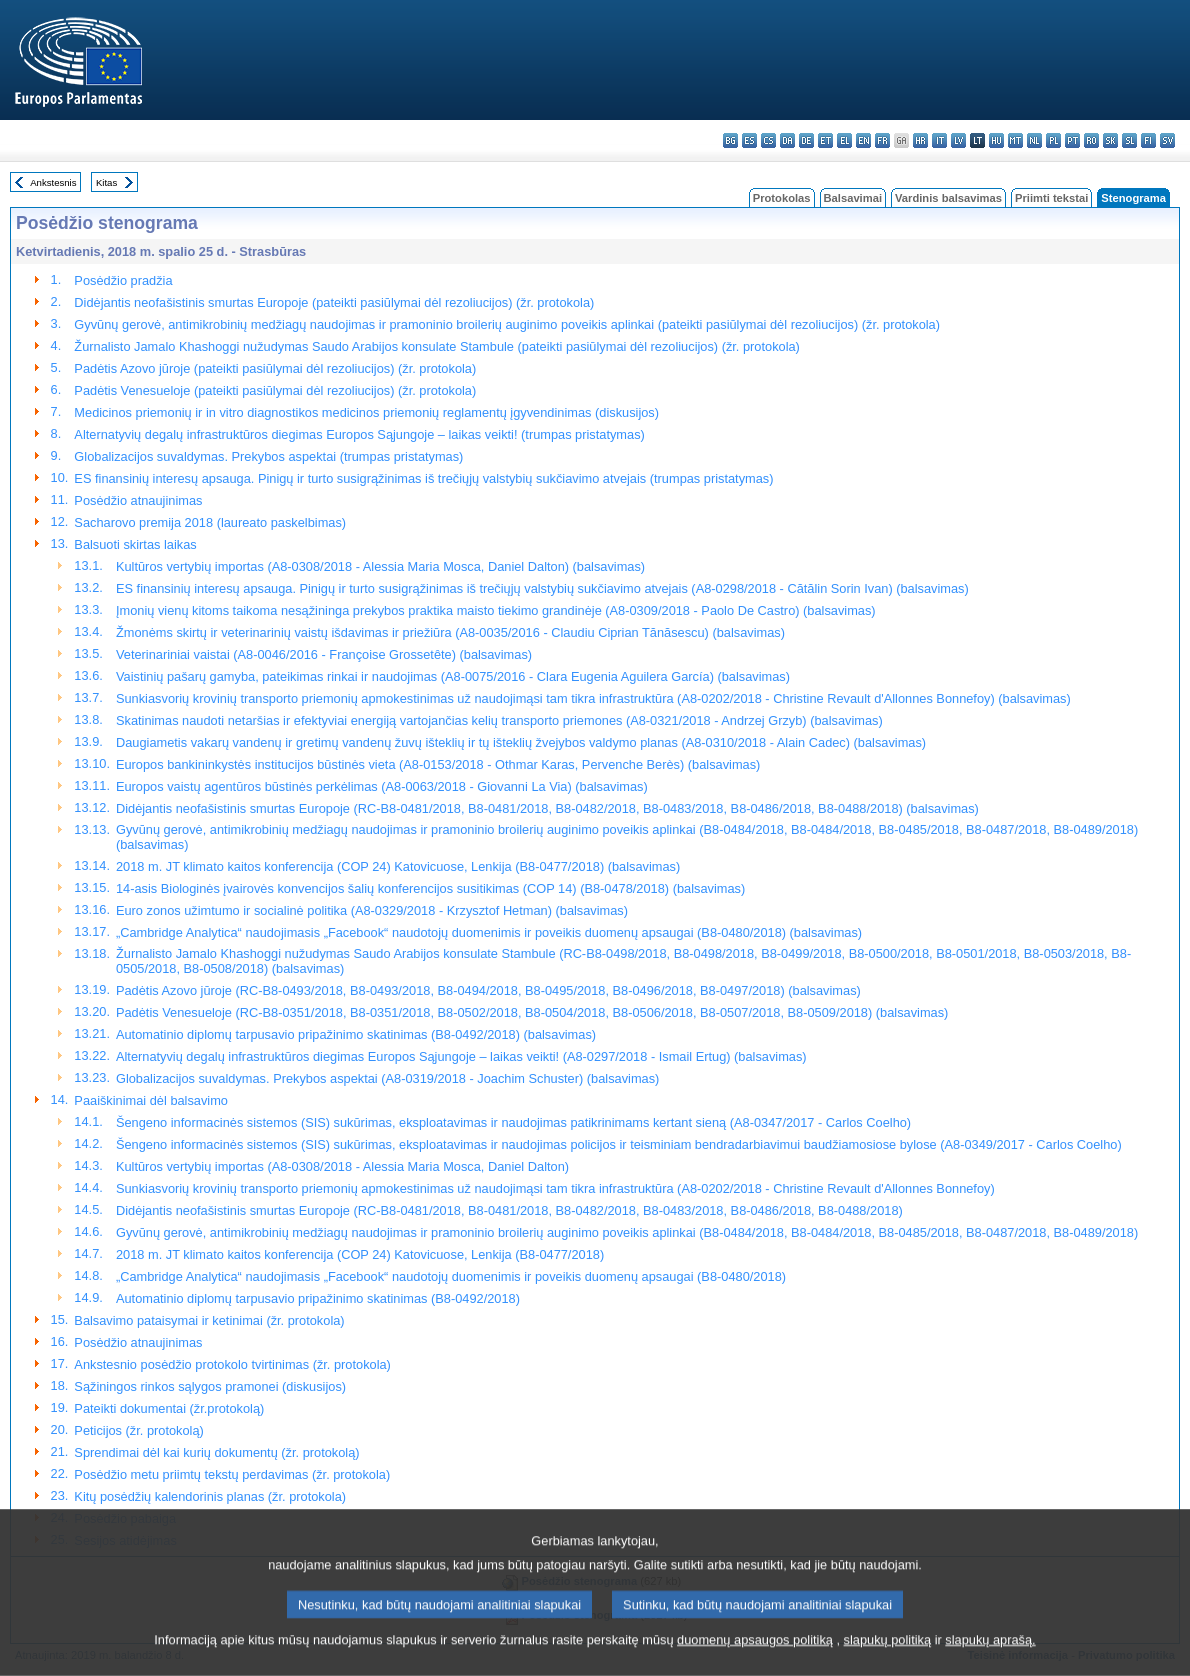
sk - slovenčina (1110, 140)
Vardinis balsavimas (948, 198)
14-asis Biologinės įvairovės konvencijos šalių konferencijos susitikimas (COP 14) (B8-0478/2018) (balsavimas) (430, 888)
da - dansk (787, 140)
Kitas (106, 182)
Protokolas (782, 198)
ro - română (1091, 140)
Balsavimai (853, 198)
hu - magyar (996, 140)
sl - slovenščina (1129, 140)
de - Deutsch (806, 140)
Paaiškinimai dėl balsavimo (151, 1100)
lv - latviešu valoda (958, 140)
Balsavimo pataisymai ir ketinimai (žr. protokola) (209, 1320)
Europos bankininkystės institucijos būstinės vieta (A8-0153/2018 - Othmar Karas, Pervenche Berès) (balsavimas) (438, 764)
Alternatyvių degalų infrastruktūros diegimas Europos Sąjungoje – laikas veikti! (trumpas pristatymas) (359, 434)
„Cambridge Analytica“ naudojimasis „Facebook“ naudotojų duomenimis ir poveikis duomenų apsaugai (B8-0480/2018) (451, 1276)
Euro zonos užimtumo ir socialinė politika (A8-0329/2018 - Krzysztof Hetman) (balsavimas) (372, 910)
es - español (749, 140)
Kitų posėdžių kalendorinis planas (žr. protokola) (210, 1496)
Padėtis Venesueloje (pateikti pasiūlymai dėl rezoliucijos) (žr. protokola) (275, 390)
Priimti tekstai (1051, 198)
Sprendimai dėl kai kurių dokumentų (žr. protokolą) (216, 1452)
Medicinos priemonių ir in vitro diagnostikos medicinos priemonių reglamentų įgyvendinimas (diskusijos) (366, 412)
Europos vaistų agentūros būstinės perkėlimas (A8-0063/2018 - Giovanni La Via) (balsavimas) (382, 786)
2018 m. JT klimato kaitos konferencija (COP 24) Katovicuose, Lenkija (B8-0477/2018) (360, 1254)
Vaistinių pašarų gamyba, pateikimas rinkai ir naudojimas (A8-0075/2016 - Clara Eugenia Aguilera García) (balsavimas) (453, 676)
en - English (863, 140)
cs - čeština (768, 140)
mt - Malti (1015, 140)
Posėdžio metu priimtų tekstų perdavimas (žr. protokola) (232, 1474)
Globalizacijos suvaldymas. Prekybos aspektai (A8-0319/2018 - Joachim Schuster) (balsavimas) (387, 1078)
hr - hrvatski (920, 140)
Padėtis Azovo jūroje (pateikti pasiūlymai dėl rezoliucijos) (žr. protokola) (275, 368)
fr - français (882, 140)
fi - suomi (1148, 140)
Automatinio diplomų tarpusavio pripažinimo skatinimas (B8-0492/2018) (318, 1298)
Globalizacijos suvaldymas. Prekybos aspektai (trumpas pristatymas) (268, 456)
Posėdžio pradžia (123, 280)
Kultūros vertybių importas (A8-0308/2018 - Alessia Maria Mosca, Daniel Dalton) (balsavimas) (380, 566)
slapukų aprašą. (990, 1658)
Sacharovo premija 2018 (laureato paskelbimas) (210, 522)
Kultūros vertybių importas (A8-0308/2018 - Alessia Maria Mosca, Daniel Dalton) (342, 1166)
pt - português (1072, 140)
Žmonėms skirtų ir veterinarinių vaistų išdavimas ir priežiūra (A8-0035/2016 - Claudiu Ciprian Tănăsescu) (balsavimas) (450, 632)
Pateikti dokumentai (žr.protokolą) (169, 1408)
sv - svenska (1167, 140)
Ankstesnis (53, 182)
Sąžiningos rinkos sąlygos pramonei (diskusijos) (210, 1386)
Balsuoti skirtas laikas (135, 544)
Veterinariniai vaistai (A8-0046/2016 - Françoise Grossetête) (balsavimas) (324, 654)
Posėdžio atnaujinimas (138, 500)
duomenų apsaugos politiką (755, 1658)
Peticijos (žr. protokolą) (138, 1430)
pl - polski (1053, 140)
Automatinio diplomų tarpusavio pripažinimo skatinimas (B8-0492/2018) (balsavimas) (356, 1034)
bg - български (730, 140)
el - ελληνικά (844, 140)
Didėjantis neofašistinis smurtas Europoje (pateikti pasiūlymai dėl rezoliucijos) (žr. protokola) (334, 302)
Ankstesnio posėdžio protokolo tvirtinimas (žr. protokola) (232, 1364)
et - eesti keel (825, 140)
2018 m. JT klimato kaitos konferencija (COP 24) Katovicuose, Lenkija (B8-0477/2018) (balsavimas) (398, 866)
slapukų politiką (888, 1658)
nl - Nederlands (1034, 140)
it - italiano (939, 140)
